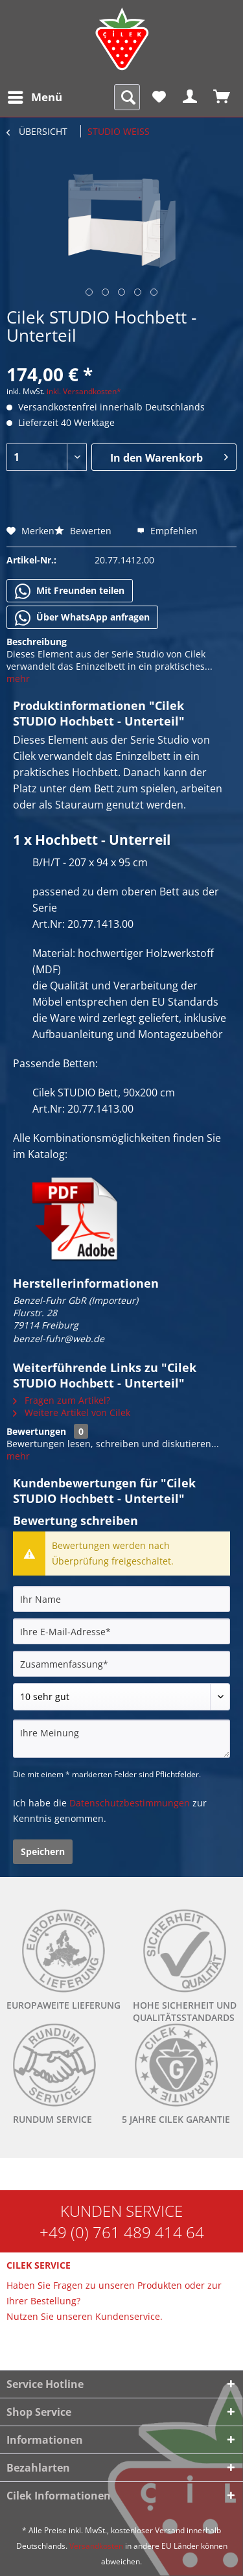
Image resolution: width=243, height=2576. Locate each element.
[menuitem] (34, 97)
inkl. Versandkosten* (84, 391)
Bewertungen (36, 1431)
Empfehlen (167, 531)
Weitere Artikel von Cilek (71, 1412)
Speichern (43, 1851)
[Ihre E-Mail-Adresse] (121, 1631)
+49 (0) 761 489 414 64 (122, 2232)
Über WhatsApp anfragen (82, 618)
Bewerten (84, 531)
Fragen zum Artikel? (61, 1400)
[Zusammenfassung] (121, 1664)
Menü (35, 95)
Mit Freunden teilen (69, 591)
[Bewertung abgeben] (121, 1696)
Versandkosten (96, 2545)
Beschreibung (36, 641)
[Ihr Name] (121, 1599)
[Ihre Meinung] (121, 1738)
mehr (18, 678)
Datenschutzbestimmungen (129, 1803)
